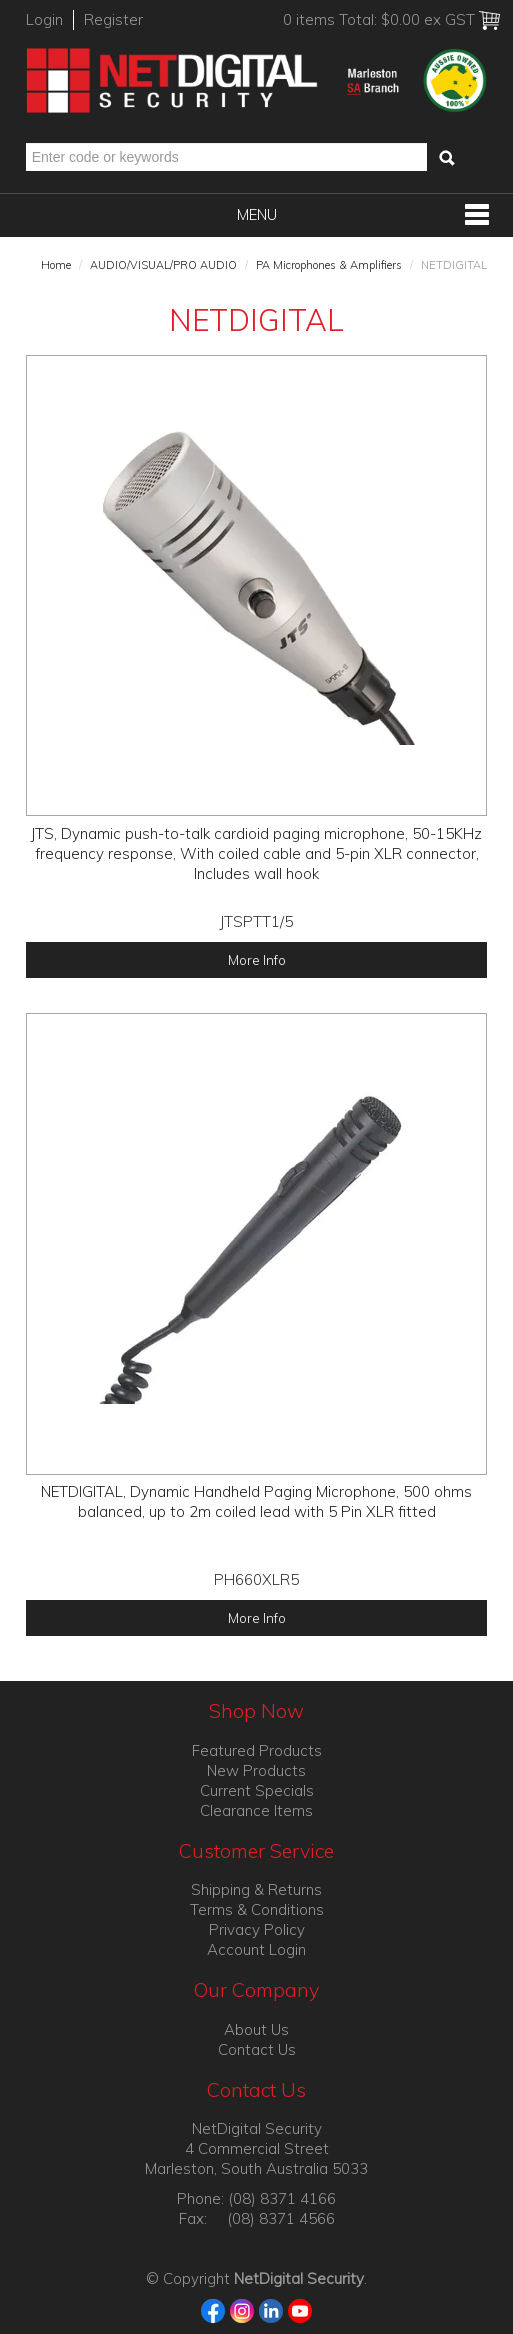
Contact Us (257, 2049)
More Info (257, 959)
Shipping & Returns (256, 1889)
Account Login (256, 1949)
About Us (256, 2029)
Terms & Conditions (257, 1909)
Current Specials (257, 1790)
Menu (257, 214)
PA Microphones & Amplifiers (329, 265)
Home (56, 265)
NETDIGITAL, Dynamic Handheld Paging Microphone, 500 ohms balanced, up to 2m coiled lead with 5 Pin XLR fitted (256, 1501)
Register (113, 19)
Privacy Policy (257, 1929)
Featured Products (257, 1750)
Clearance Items (256, 1810)
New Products (256, 1770)
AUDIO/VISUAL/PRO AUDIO (163, 265)
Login (44, 19)
